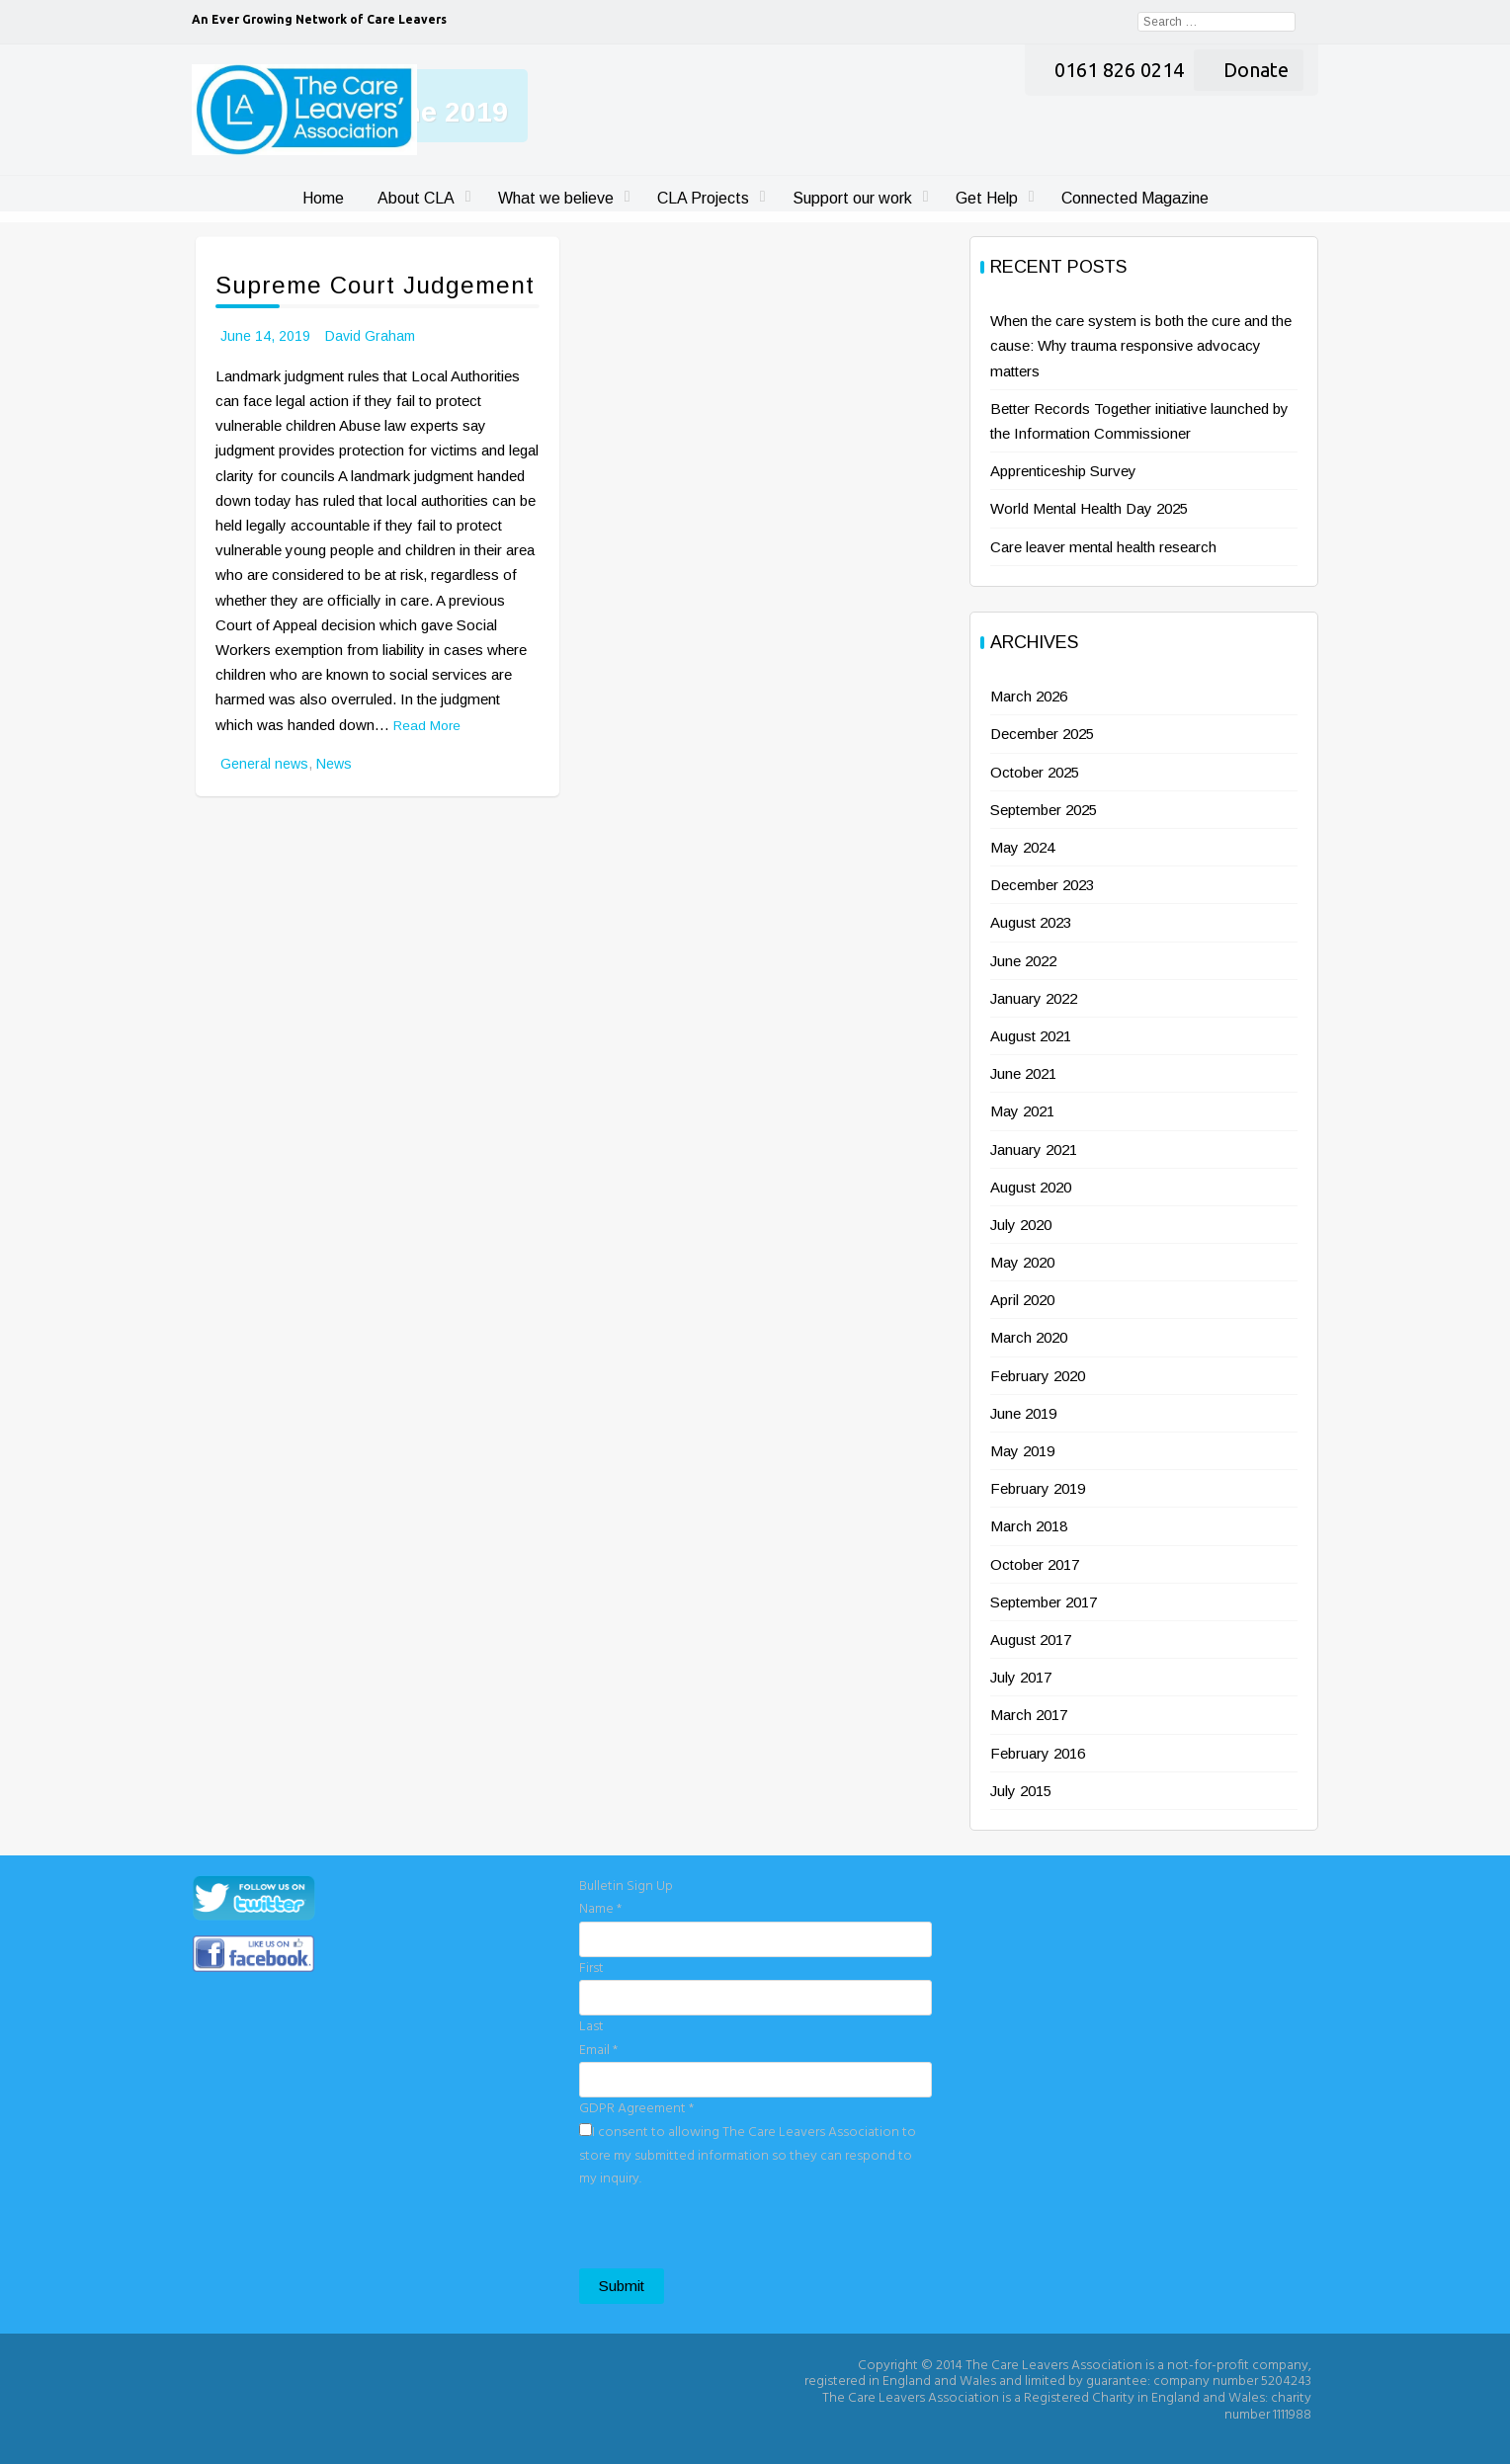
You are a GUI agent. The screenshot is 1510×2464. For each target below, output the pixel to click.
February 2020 (1037, 1375)
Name (600, 1909)
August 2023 (1030, 922)
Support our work (852, 198)
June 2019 (1023, 1413)
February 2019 (1037, 1488)
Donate (1256, 69)
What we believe (556, 198)
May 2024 (1022, 847)
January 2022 (1033, 998)
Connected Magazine (1135, 198)
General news (264, 764)
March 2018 (1028, 1526)
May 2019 (1022, 1450)
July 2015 (1020, 1790)
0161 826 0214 (1119, 69)
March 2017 (1028, 1714)
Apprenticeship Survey (1063, 470)
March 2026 (1028, 696)
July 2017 (1020, 1677)
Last (591, 2026)
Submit (621, 2285)
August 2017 (1030, 1639)
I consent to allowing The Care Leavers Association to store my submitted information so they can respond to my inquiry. (747, 2155)
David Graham (370, 336)
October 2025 (1034, 772)
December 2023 (1042, 884)
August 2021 (1030, 1035)
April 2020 (1022, 1299)
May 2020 (1022, 1262)
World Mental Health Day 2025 (1089, 508)
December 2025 (1042, 733)
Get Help (987, 198)
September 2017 (1043, 1602)
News (334, 764)
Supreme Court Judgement (375, 285)
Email (598, 2050)
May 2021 (1022, 1111)
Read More (427, 725)
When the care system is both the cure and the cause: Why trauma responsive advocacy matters (1141, 345)
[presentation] (729, 2229)
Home (323, 198)
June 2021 (1023, 1073)
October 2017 (1034, 1564)
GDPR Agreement (636, 2108)
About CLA (416, 198)
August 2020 (1030, 1187)
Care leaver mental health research (1103, 546)
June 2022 (1023, 960)
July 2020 (1020, 1224)
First (591, 1968)
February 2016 (1037, 1753)
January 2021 (1033, 1149)
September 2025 (1043, 809)
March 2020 (1028, 1337)
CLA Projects (703, 198)
